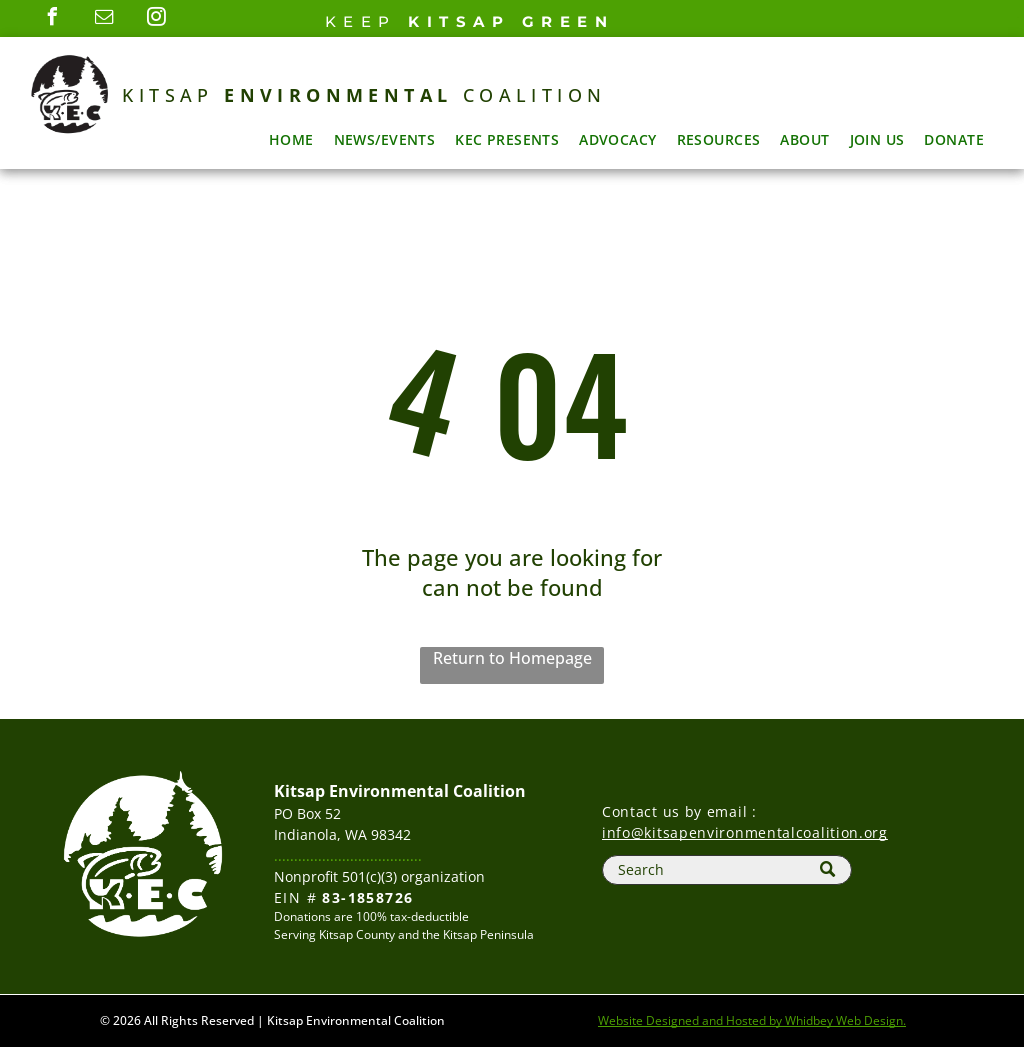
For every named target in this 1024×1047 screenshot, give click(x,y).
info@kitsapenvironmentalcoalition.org (745, 832)
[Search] (727, 870)
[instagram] (157, 19)
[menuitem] (291, 139)
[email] (105, 19)
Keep (361, 21)
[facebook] (53, 19)
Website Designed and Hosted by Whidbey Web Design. (752, 1020)
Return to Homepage (512, 658)
